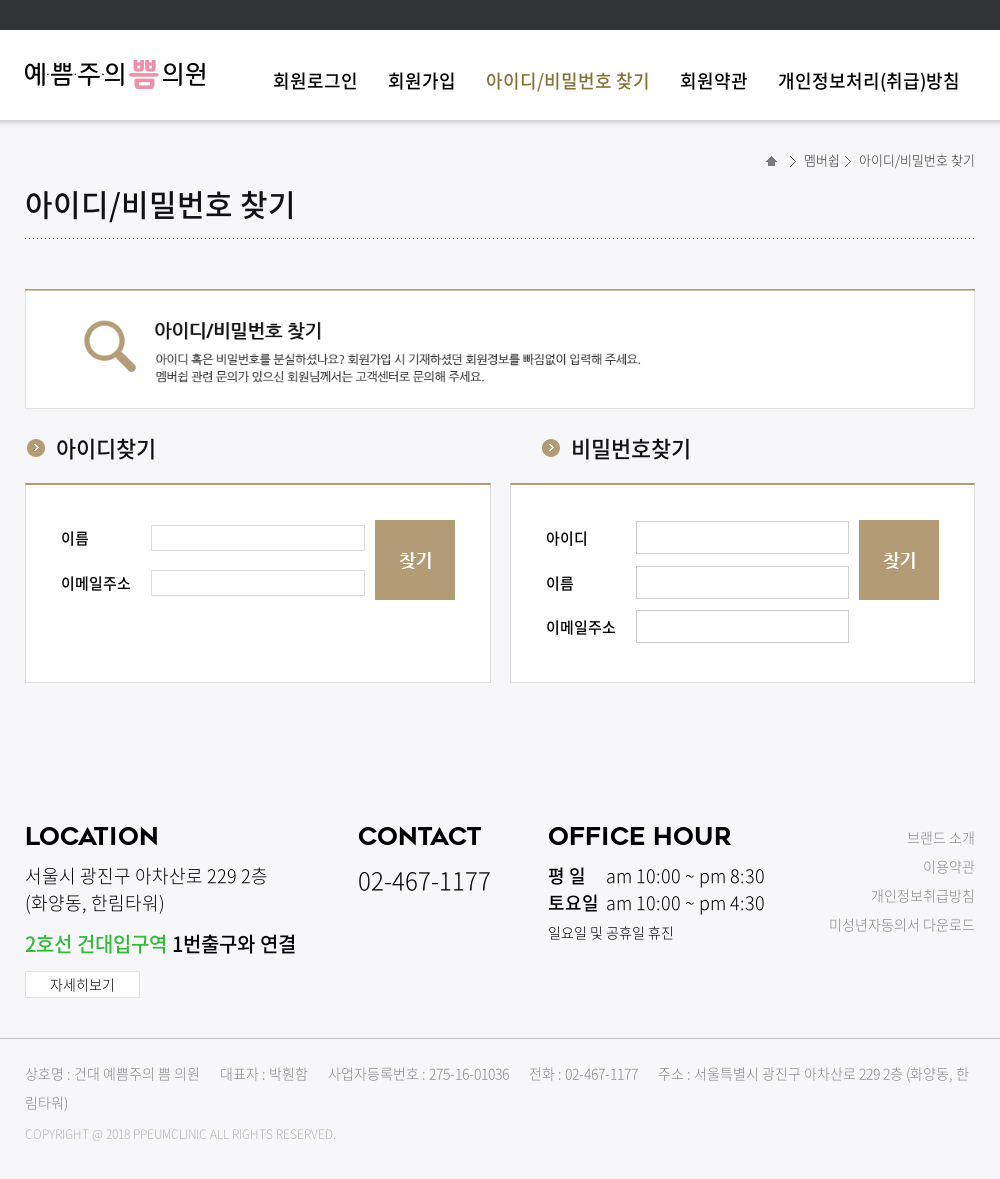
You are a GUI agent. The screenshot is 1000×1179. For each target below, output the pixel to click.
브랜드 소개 (941, 837)
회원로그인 (315, 80)
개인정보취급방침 (923, 895)
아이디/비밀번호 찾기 (568, 80)
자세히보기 (82, 984)
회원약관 (714, 80)
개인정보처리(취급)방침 (869, 80)
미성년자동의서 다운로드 (902, 924)
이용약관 (949, 866)
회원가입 (422, 80)
